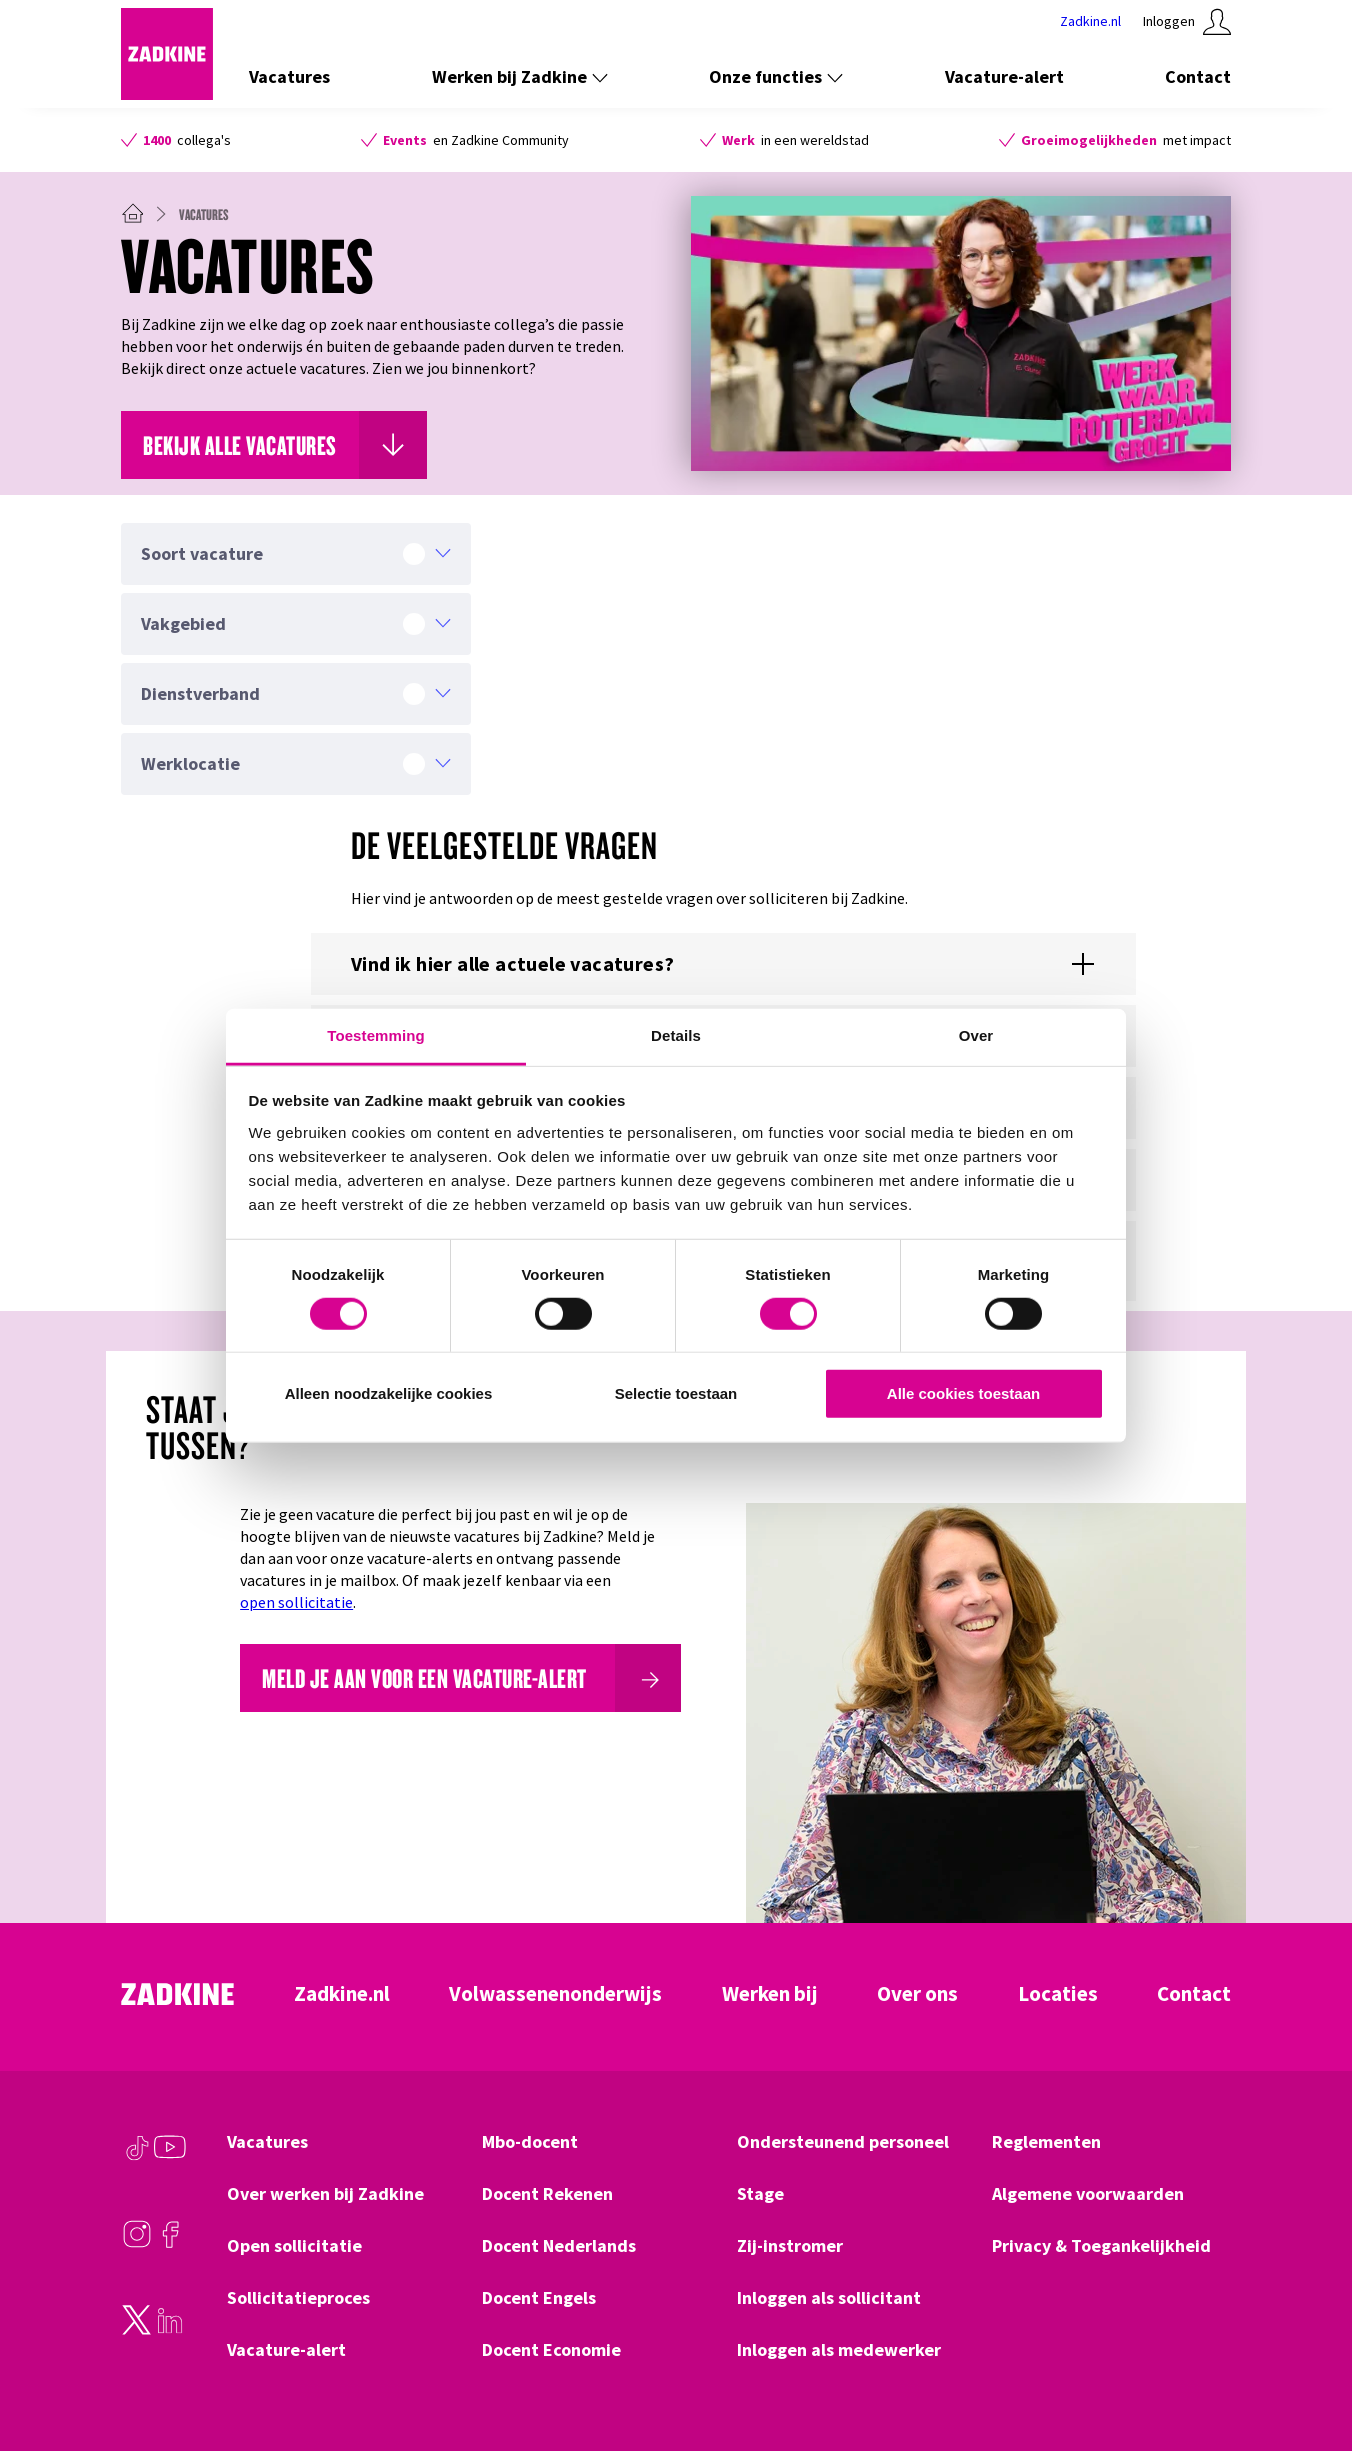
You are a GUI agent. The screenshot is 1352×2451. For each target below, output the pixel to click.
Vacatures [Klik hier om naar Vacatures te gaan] (289, 76)
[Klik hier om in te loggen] (1187, 22)
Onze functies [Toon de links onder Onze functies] (776, 76)
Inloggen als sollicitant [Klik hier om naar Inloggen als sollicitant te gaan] (829, 2298)
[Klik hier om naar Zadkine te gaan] (1090, 22)
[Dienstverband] (296, 694)
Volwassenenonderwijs (555, 1994)
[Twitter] (137, 2330)
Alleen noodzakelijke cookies (389, 1393)
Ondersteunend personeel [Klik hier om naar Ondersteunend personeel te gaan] (843, 2142)
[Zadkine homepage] (167, 94)
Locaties (1058, 1994)
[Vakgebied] (296, 624)
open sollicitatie (296, 1602)
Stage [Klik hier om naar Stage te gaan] (760, 2194)
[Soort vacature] (296, 554)
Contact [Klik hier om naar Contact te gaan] (1198, 76)
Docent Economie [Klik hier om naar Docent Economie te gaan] (551, 2350)
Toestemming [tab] (376, 1034)
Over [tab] (976, 1034)
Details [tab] (676, 1034)
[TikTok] (137, 2157)
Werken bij (770, 1994)
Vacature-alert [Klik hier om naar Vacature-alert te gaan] (1004, 76)
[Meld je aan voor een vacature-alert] (460, 1678)
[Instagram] (137, 2244)
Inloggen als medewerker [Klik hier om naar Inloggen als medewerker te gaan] (839, 2350)
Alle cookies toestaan (963, 1393)
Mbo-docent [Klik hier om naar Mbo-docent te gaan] (530, 2142)
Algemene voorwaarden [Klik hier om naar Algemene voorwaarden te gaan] (1088, 2194)
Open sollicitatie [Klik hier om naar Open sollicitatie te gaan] (294, 2246)
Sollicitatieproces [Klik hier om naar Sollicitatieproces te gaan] (298, 2298)
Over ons (917, 1994)
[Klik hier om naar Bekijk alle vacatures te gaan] (274, 445)
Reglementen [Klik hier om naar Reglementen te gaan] (1046, 2142)
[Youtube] (170, 2157)
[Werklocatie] (296, 764)
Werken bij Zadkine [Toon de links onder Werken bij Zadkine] (520, 76)
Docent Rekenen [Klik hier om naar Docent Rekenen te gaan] (547, 2194)
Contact (1194, 1994)
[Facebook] (170, 2244)
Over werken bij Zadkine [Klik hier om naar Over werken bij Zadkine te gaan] (325, 2194)
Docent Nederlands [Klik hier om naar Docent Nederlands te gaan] (559, 2246)
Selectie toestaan (676, 1393)
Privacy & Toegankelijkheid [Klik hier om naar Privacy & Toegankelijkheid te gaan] (1101, 2246)
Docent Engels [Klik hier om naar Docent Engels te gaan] (539, 2298)
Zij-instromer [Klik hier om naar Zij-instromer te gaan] (790, 2246)
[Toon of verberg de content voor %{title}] (723, 964)
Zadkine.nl (342, 1994)
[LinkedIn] (170, 2330)
